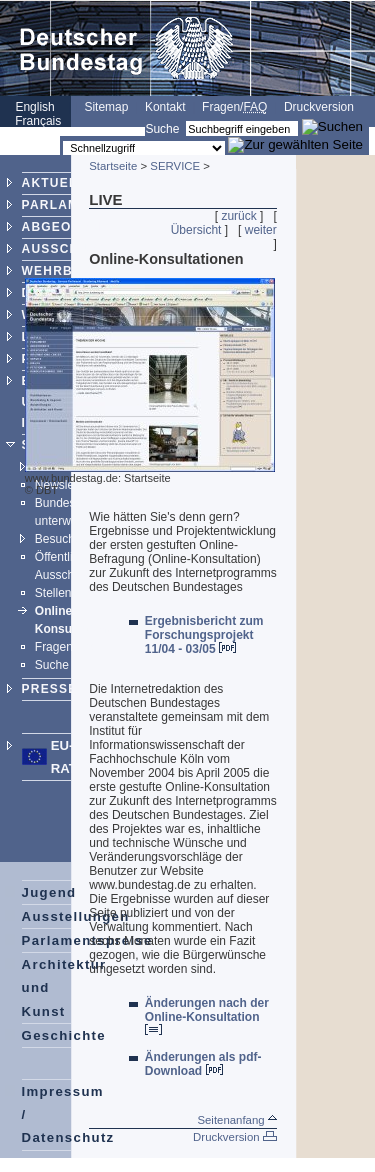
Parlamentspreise (87, 940)
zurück (238, 216)
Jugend (49, 892)
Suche (162, 129)
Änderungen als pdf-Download (203, 1064)
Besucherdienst (76, 539)
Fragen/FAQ (67, 647)
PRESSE (50, 689)
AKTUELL (54, 183)
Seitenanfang (236, 1120)
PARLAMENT (64, 205)
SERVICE (175, 166)
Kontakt (165, 107)
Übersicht (196, 230)
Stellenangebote (78, 593)
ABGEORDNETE (75, 227)
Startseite (113, 166)
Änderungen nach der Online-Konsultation (207, 1015)
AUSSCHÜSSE (69, 249)
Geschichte (64, 1035)
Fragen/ (234, 107)
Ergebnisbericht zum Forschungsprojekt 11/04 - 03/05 (204, 635)
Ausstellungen (76, 916)
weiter (261, 230)
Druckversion (319, 107)
